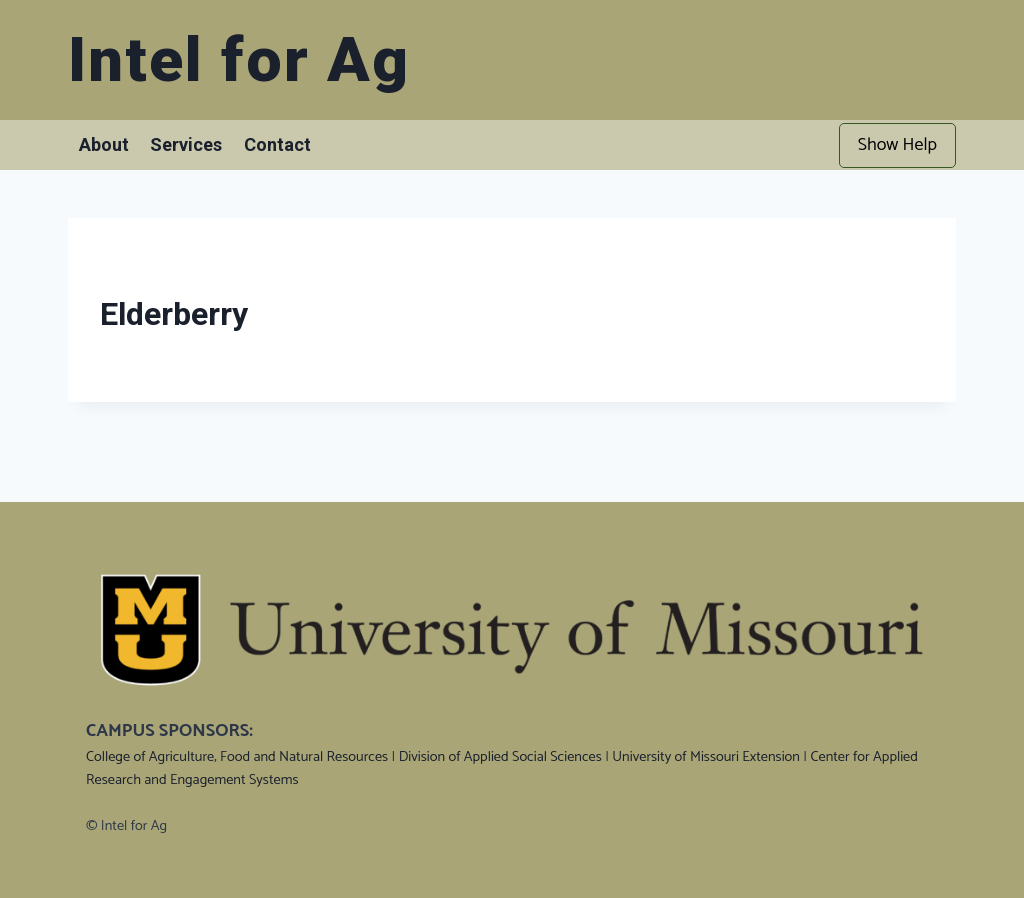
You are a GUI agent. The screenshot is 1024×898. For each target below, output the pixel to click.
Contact (277, 144)
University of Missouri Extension (706, 757)
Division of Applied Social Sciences (500, 757)
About (104, 144)
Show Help (897, 145)
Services (186, 144)
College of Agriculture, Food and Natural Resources (237, 757)
